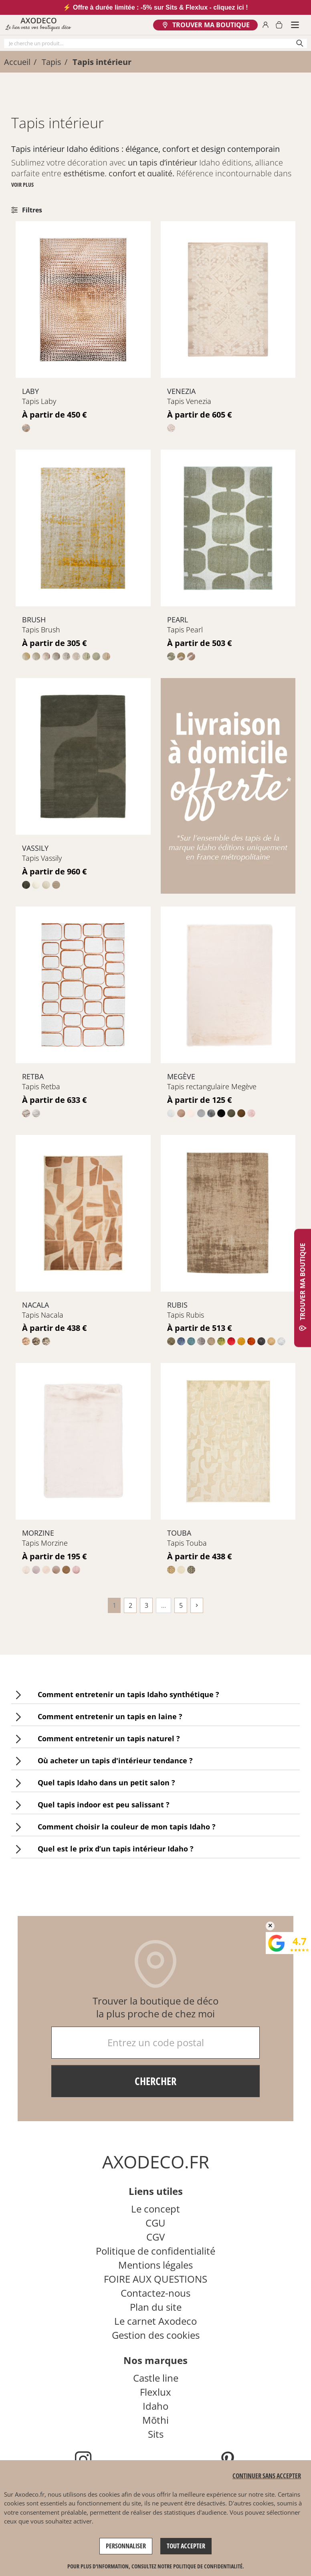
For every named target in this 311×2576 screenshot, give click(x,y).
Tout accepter (186, 2546)
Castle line (155, 2377)
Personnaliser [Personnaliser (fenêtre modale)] (126, 2546)
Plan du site (156, 2307)
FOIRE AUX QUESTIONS (155, 2278)
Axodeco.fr (29, 2494)
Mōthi (155, 2420)
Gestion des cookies (156, 2335)
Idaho (155, 2405)
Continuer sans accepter (266, 2475)
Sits (156, 2434)
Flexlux (155, 2391)
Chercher (155, 2081)
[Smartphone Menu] (295, 25)
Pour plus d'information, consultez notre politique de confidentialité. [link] (155, 2566)
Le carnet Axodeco (155, 2321)
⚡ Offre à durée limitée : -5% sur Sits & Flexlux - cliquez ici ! (155, 7)
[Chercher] (155, 43)
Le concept (155, 2208)
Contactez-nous (155, 2292)
